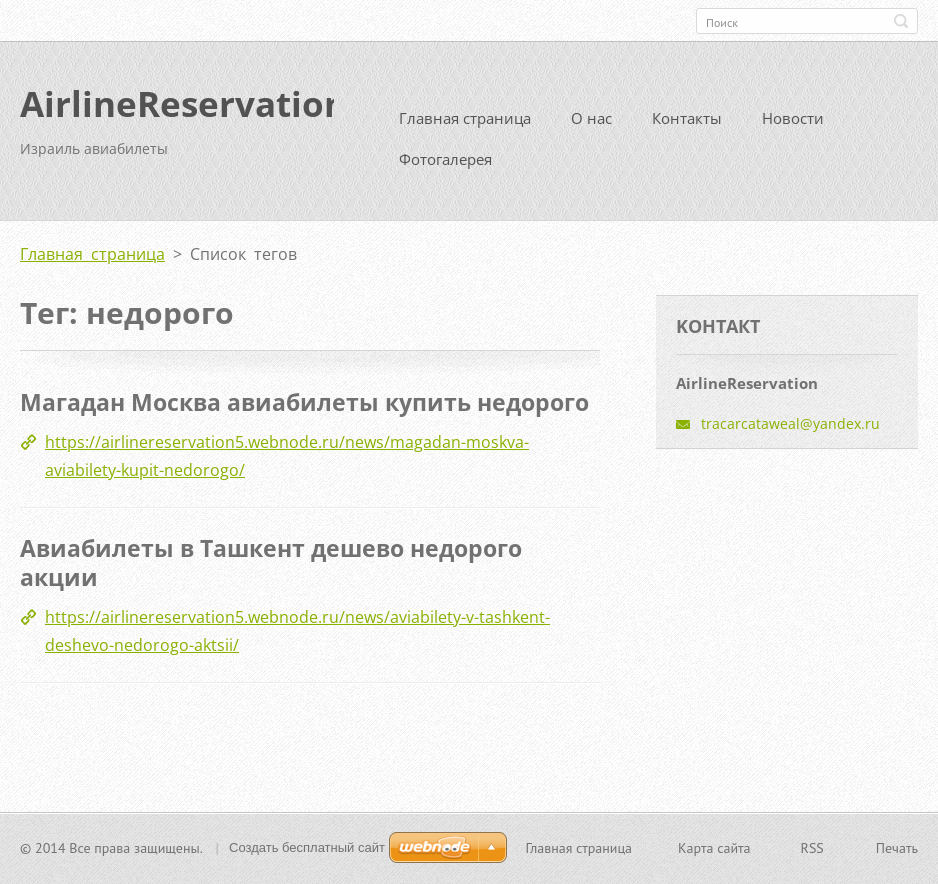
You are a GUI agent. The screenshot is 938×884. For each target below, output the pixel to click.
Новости (793, 126)
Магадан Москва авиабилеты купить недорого (304, 410)
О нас (591, 126)
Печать (897, 850)
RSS (812, 850)
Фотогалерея (445, 167)
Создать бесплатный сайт (307, 849)
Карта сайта (714, 850)
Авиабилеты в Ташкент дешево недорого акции (271, 570)
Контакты (687, 126)
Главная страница (465, 126)
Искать (901, 21)
